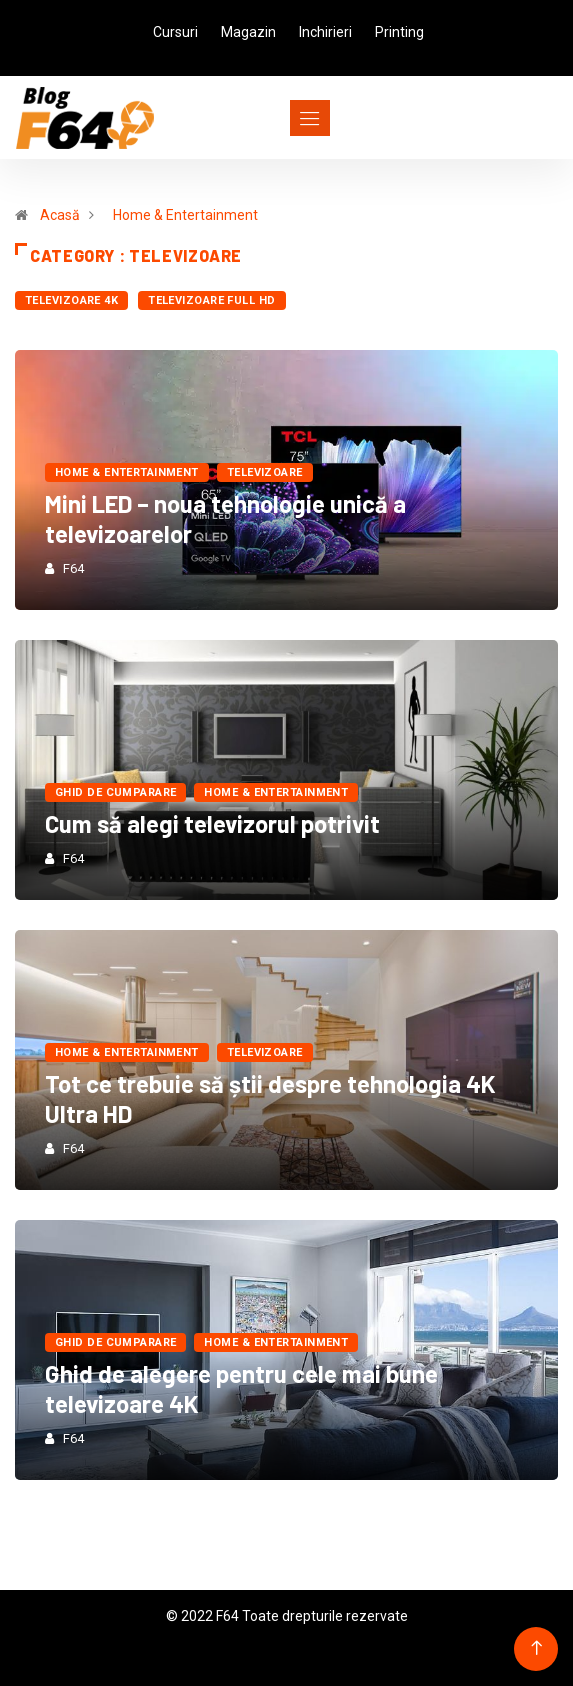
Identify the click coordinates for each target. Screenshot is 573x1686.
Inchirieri (325, 32)
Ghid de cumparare (115, 792)
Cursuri (175, 32)
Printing (399, 32)
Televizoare (265, 472)
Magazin (248, 32)
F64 (73, 568)
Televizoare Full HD (211, 300)
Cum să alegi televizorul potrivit (212, 823)
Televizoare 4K (71, 300)
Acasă (60, 215)
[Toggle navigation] (273, 118)
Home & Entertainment (185, 215)
